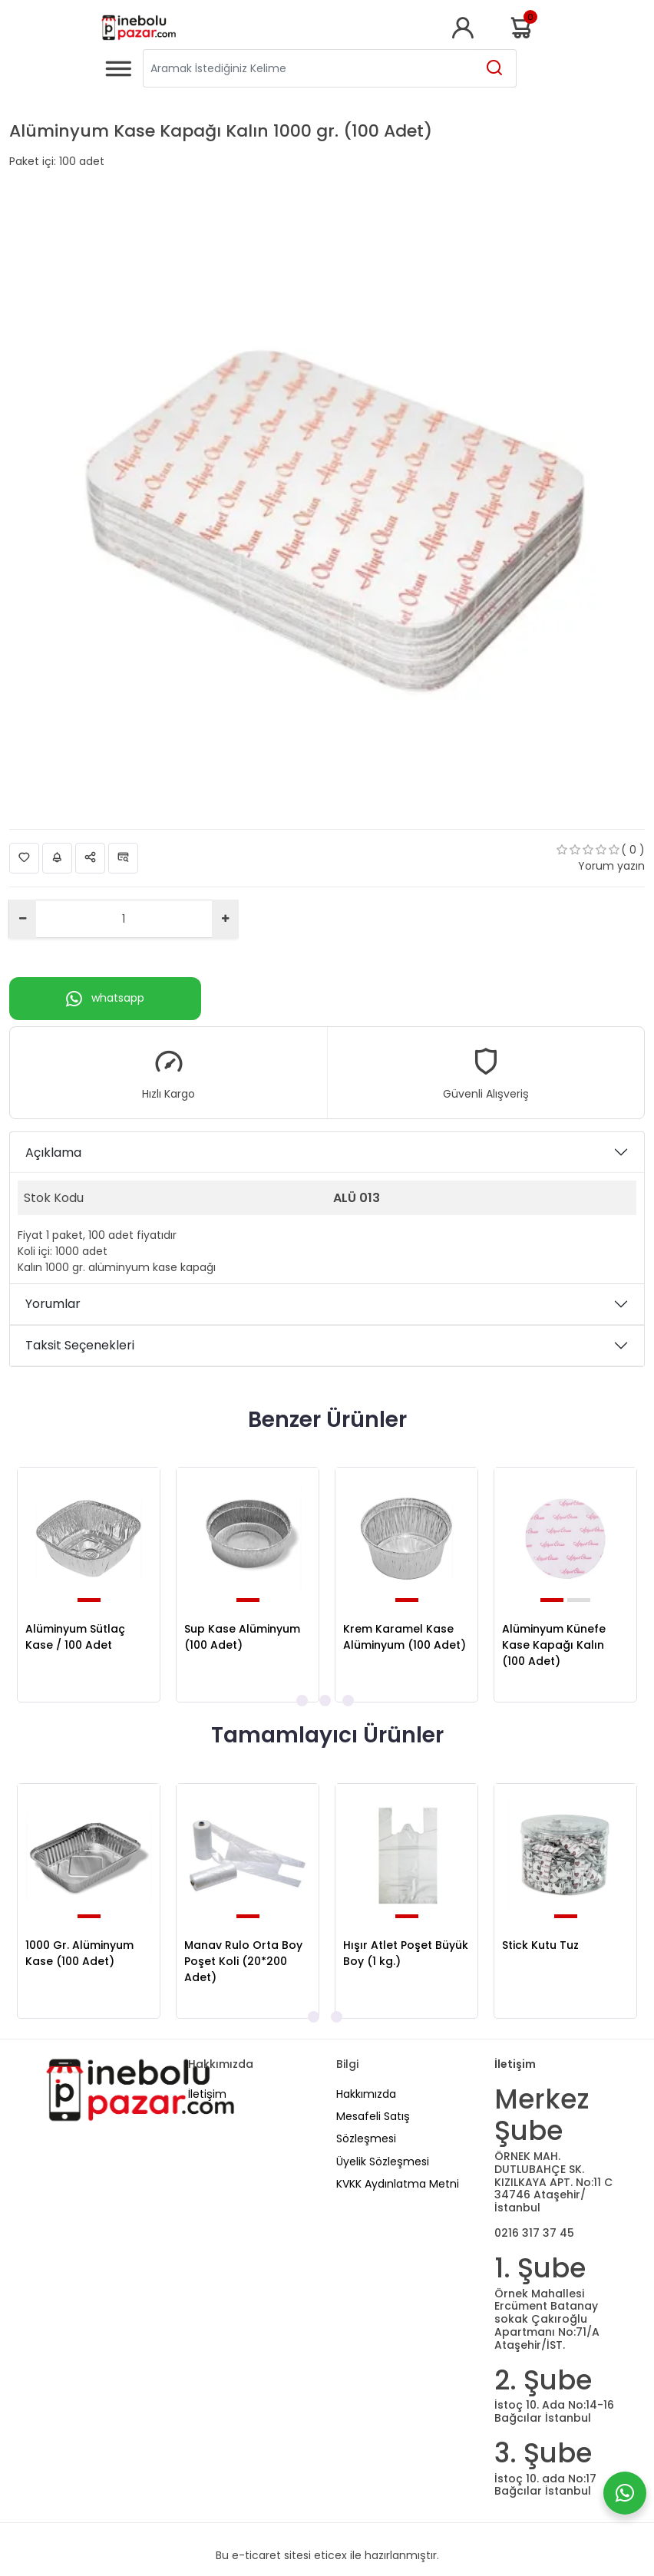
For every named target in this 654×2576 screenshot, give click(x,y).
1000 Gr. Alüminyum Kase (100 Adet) (79, 1953)
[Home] (138, 27)
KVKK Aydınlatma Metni (397, 2183)
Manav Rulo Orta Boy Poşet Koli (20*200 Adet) (243, 1961)
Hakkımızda (366, 2094)
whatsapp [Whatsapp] (105, 998)
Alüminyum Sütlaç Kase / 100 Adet (75, 1637)
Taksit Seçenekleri (79, 1345)
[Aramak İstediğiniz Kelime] (495, 68)
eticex (330, 2555)
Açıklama (53, 1152)
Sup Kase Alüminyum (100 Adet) (242, 1637)
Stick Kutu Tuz (540, 1945)
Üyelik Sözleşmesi (382, 2161)
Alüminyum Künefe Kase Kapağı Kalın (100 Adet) (554, 1645)
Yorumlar (53, 1304)
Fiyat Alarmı (57, 857)
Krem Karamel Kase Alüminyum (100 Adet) (404, 1637)
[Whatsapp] (624, 2493)
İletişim (207, 2094)
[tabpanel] (88, 1584)
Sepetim (522, 28)
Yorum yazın (611, 866)
